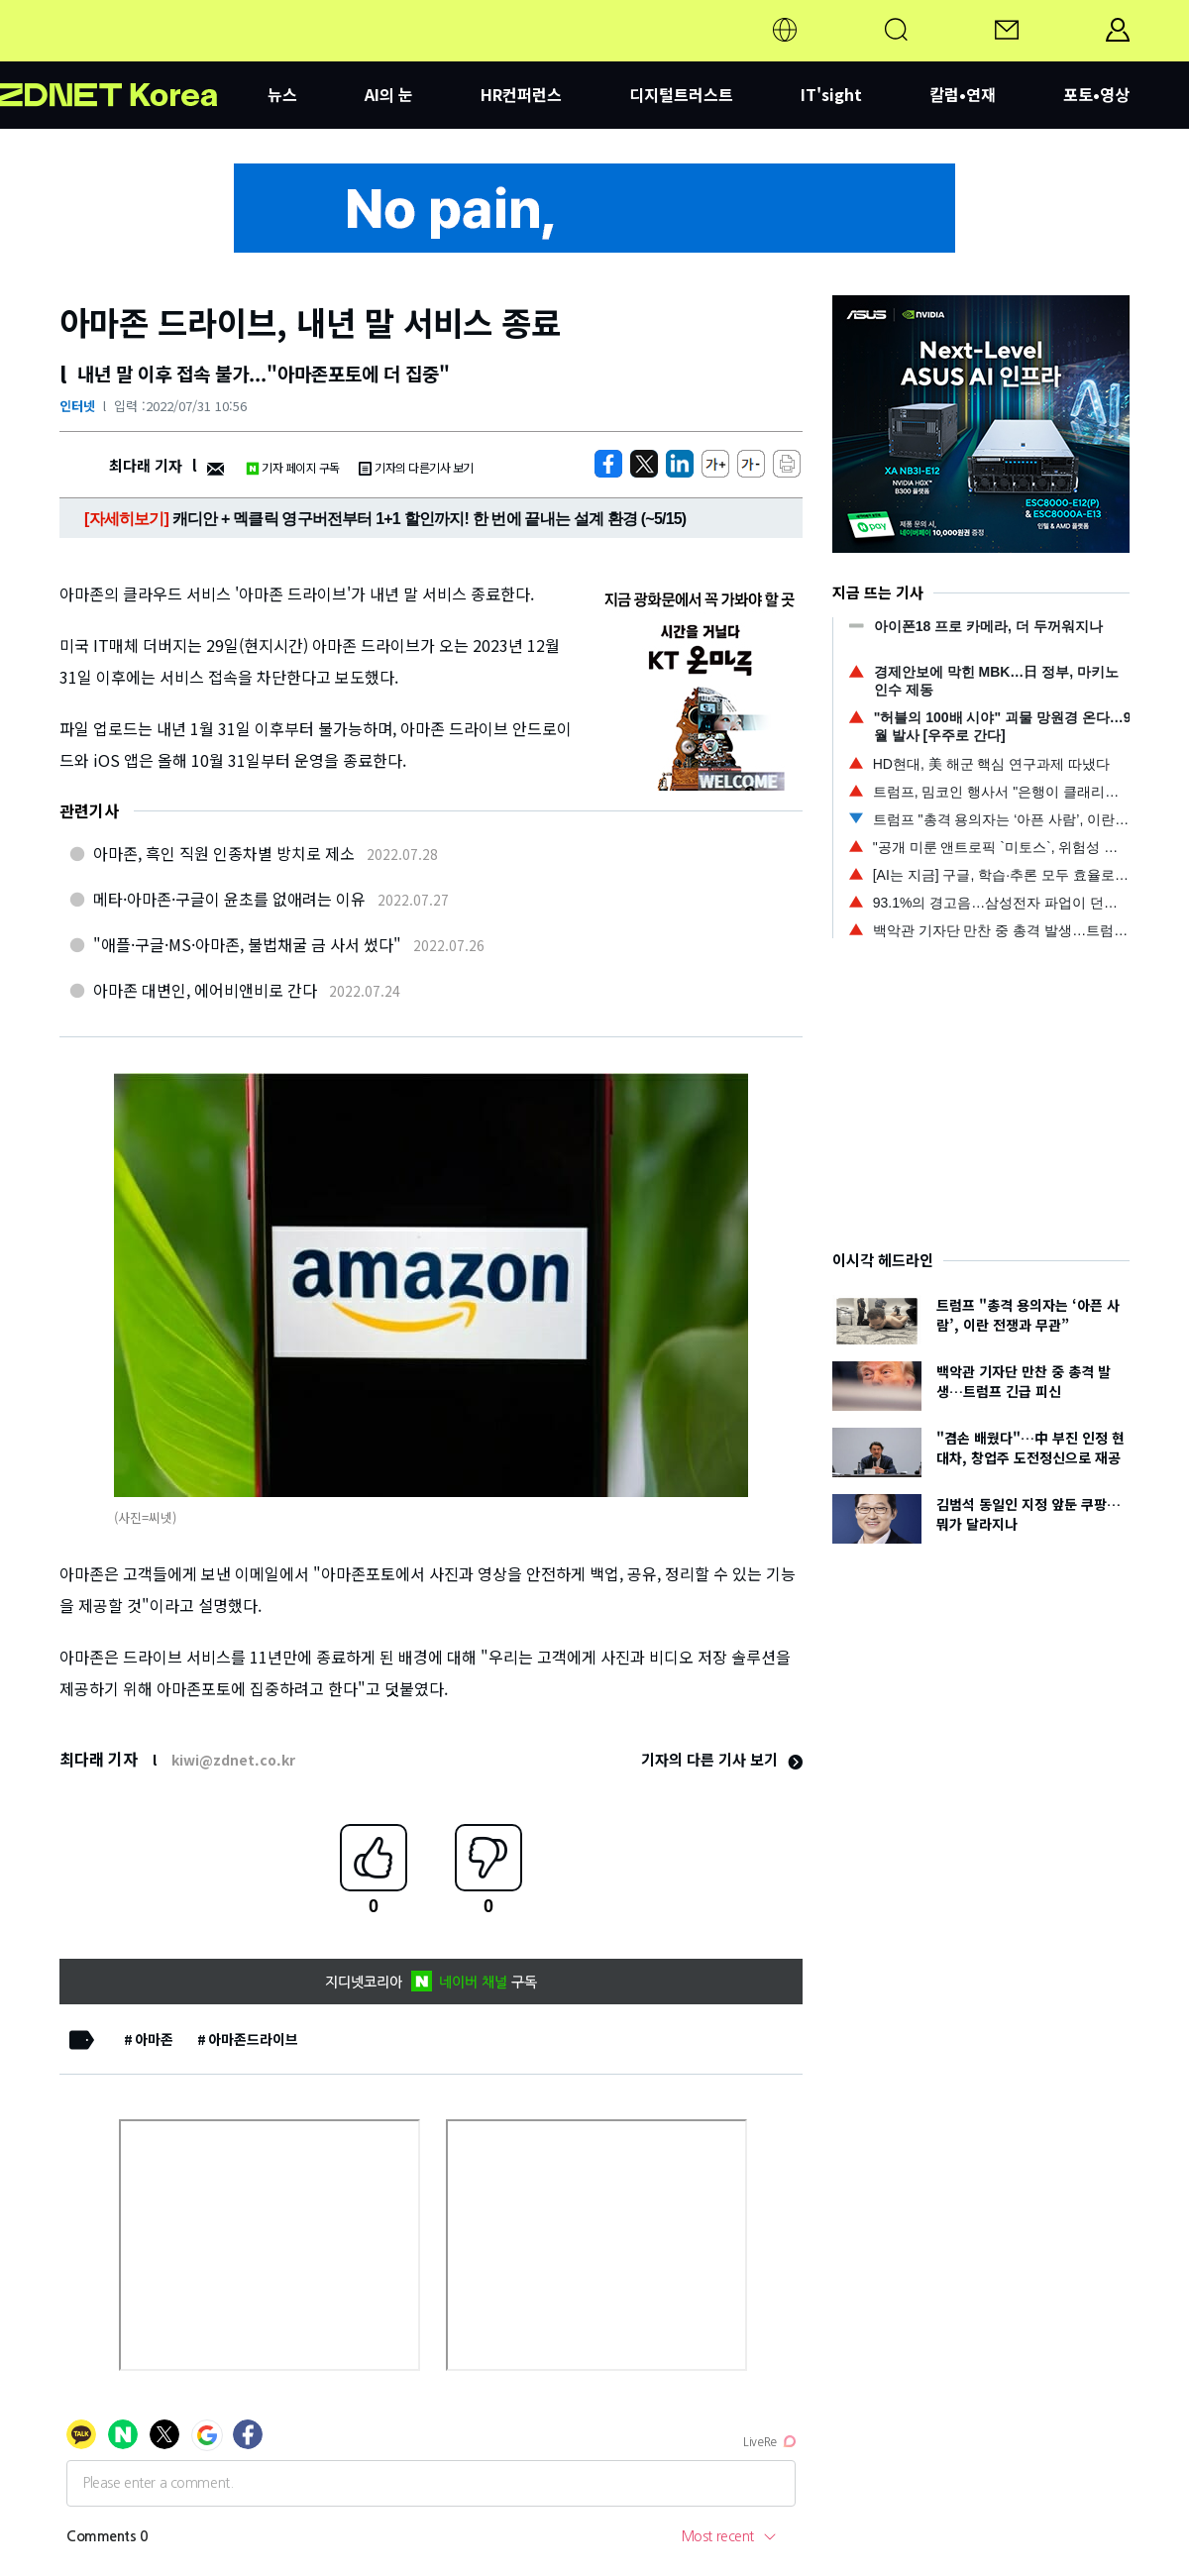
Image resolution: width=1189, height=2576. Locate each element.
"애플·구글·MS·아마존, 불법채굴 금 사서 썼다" (247, 944)
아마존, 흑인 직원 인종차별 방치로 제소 (224, 853)
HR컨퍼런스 (521, 94)
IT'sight (831, 94)
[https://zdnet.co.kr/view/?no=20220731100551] (608, 464)
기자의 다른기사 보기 (416, 467)
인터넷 (77, 405)
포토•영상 (1096, 94)
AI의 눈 (389, 94)
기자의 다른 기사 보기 (722, 1759)
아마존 (154, 2039)
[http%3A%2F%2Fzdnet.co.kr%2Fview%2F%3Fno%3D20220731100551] (680, 464)
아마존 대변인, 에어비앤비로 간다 (205, 990)
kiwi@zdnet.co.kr (233, 1760)
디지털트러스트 (681, 94)
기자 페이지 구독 (293, 467)
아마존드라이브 (253, 2039)
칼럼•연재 (962, 94)
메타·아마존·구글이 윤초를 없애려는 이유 (229, 899)
